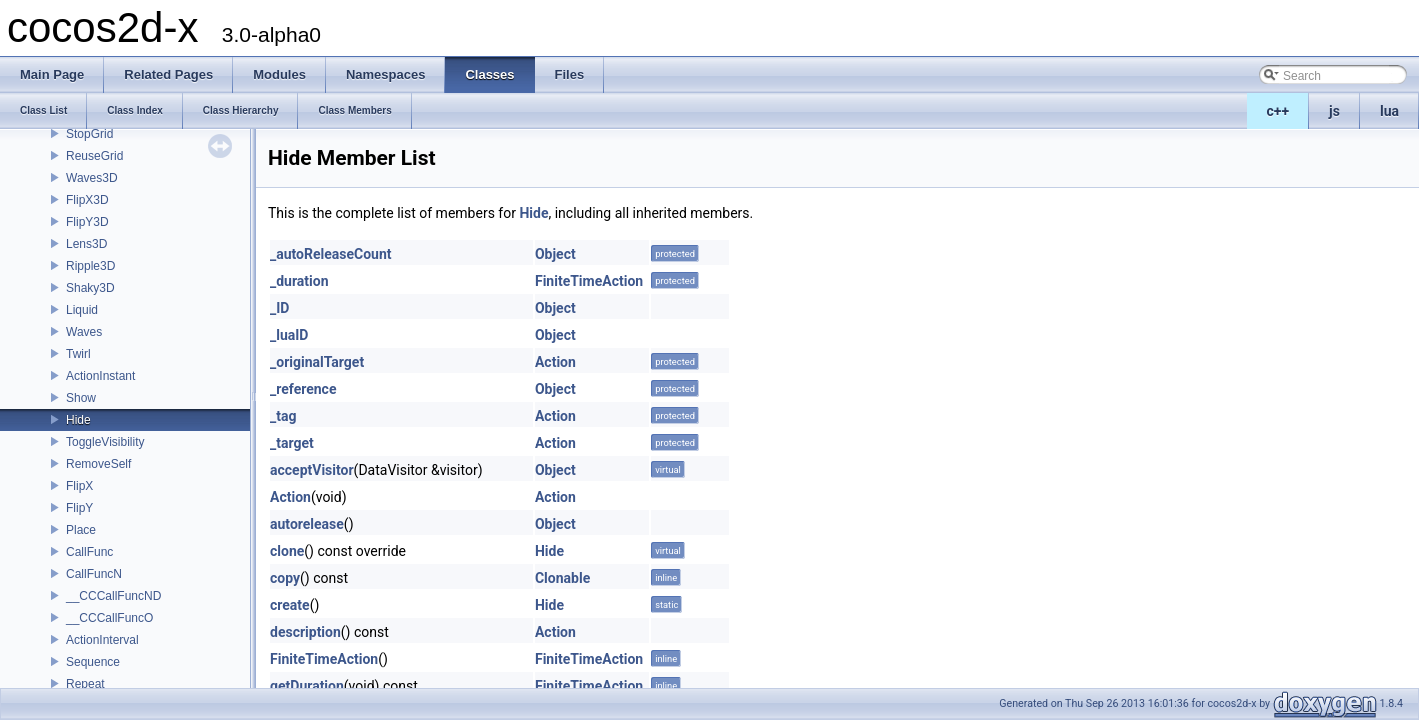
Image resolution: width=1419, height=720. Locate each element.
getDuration (307, 686)
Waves (84, 332)
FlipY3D (87, 222)
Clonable (562, 578)
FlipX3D (87, 200)
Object (555, 254)
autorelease (307, 524)
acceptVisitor (312, 470)
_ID (279, 308)
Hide (78, 420)
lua (1389, 111)
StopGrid (89, 134)
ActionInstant (100, 376)
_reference (303, 389)
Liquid (82, 310)
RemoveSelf (98, 464)
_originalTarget (317, 362)
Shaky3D (90, 288)
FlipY (79, 508)
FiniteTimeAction (589, 281)
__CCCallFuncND (113, 596)
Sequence (93, 662)
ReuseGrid (94, 156)
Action (555, 362)
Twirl (78, 354)
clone (287, 551)
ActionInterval (102, 640)
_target (292, 443)
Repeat (85, 684)
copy (285, 578)
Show (81, 398)
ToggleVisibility (105, 442)
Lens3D (86, 244)
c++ (1278, 111)
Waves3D (92, 178)
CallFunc (89, 552)
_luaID (289, 335)
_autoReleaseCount (331, 254)
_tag (283, 416)
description (305, 632)
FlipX (79, 486)
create (290, 605)
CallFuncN (94, 574)
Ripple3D (90, 266)
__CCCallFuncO (109, 618)
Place (81, 530)
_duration (299, 281)
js (1334, 111)
